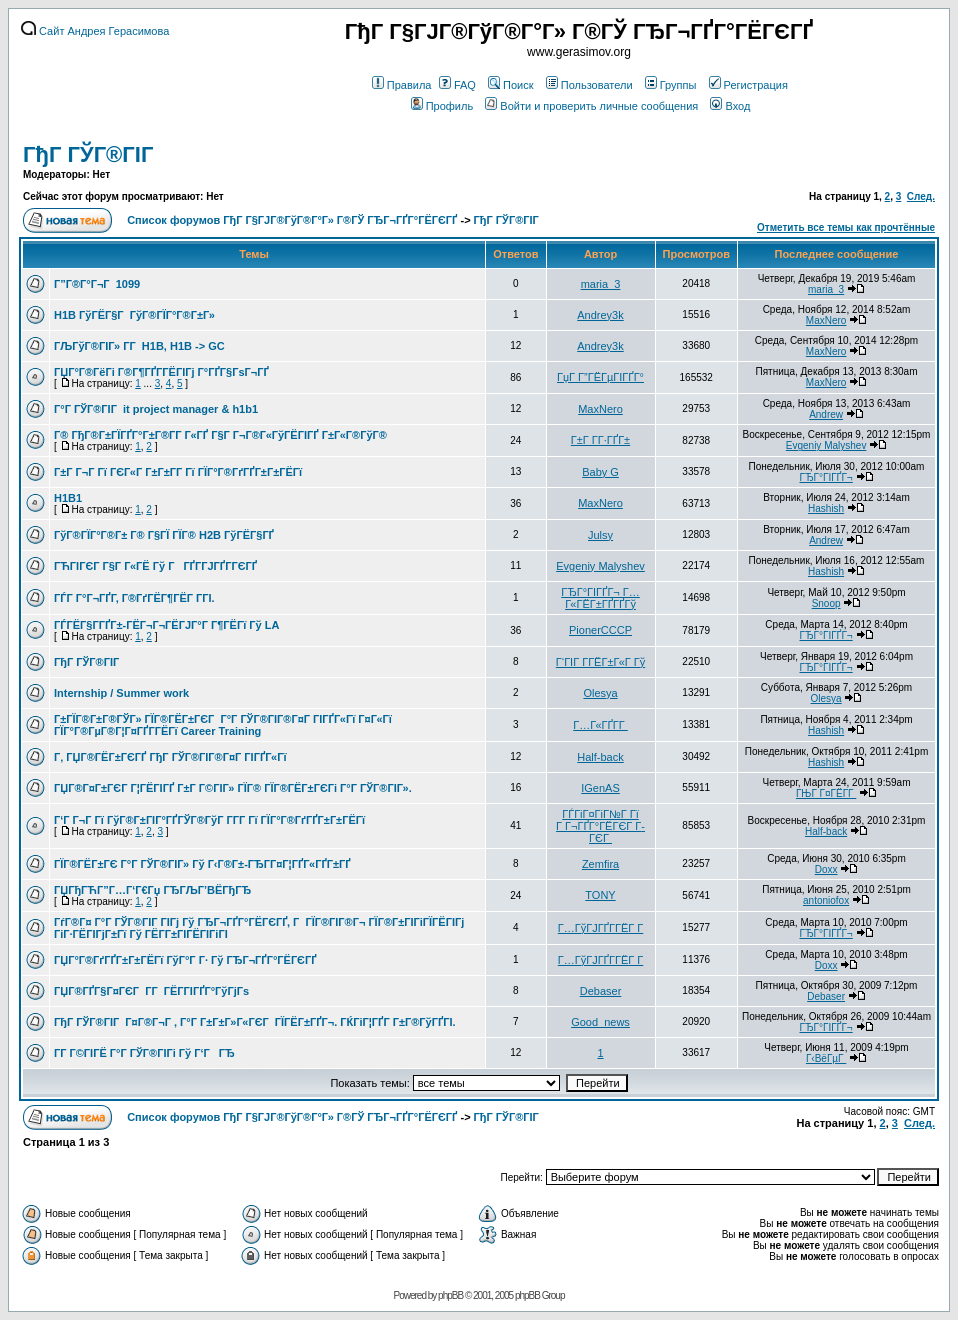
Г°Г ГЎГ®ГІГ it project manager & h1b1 (156, 409)
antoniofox (826, 900)
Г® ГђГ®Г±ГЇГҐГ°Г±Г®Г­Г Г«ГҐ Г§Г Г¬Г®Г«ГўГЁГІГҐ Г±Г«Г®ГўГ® (220, 435)
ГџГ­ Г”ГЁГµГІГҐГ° (600, 377)
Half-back (600, 757)
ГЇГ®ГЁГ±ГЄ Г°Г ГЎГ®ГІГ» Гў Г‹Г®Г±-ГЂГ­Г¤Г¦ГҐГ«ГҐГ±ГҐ (202, 864)
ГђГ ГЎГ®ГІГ (91, 154)
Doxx (826, 869)
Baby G (600, 472)
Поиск (510, 85)
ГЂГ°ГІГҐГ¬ (825, 477)
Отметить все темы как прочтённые (846, 227)
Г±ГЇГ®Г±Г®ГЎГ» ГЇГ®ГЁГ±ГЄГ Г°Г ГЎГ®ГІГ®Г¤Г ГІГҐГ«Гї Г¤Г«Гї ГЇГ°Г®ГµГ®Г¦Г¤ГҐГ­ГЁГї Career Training (223, 725)
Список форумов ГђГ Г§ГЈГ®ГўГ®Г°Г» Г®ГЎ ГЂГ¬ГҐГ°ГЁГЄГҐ (292, 220)
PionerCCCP (600, 630)
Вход (730, 106)
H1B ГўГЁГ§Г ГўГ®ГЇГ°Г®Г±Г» (134, 315)
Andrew (826, 414)
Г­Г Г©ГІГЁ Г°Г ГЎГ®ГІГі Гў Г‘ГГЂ (144, 1053)
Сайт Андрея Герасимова (95, 31)
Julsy (600, 535)
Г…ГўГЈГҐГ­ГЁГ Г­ (600, 928)
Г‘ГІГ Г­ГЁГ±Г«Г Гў (600, 662)
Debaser (601, 991)
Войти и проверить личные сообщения (591, 106)
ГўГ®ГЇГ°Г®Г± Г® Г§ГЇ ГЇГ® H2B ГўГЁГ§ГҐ (164, 535)
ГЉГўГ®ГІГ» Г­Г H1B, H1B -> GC (139, 346)
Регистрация (748, 85)
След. (921, 196)
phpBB (450, 1295)
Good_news (600, 1022)
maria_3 (601, 284)
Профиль (442, 106)
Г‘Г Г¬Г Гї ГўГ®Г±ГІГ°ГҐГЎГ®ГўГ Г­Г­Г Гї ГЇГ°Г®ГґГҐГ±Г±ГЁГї (209, 820)
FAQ (457, 85)
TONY (600, 895)
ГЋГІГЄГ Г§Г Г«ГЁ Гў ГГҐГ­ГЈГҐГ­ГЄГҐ (155, 566)
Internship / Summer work (121, 693)
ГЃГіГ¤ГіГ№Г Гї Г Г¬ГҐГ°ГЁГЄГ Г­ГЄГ (600, 826)
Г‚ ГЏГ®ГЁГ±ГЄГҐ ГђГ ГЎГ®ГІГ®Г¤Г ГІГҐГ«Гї (170, 757)
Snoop (826, 603)
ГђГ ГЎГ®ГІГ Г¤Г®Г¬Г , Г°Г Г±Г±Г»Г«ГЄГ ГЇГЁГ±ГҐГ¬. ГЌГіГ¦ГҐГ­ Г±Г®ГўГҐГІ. (255, 1022)
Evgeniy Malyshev (826, 445)
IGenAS (600, 788)
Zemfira (600, 864)
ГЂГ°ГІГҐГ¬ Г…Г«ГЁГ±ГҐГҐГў (600, 598)
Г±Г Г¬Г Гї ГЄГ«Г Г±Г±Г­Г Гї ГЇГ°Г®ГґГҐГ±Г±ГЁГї (178, 472)
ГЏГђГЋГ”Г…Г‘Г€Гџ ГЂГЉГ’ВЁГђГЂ (152, 890)
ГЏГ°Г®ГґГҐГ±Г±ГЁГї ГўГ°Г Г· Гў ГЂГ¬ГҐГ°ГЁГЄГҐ (185, 960)
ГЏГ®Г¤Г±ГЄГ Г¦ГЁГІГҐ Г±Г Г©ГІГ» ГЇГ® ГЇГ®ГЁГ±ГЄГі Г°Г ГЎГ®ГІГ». (233, 788)
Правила (402, 85)
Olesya (600, 693)
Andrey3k (600, 315)
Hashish (826, 508)
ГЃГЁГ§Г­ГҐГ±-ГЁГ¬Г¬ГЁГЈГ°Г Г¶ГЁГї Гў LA (166, 625)
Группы (671, 85)
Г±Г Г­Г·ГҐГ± (600, 440)
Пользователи (589, 85)
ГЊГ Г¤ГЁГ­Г (826, 793)
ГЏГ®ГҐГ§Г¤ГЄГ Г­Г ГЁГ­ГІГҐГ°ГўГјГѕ (151, 991)
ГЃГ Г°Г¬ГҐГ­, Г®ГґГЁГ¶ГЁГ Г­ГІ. (134, 598)
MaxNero (826, 320)
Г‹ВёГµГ (826, 1058)
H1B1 (68, 498)
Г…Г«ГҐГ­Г (600, 725)
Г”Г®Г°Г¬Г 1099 (97, 284)
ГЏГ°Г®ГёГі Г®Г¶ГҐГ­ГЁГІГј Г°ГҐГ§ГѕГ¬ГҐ (161, 372)
